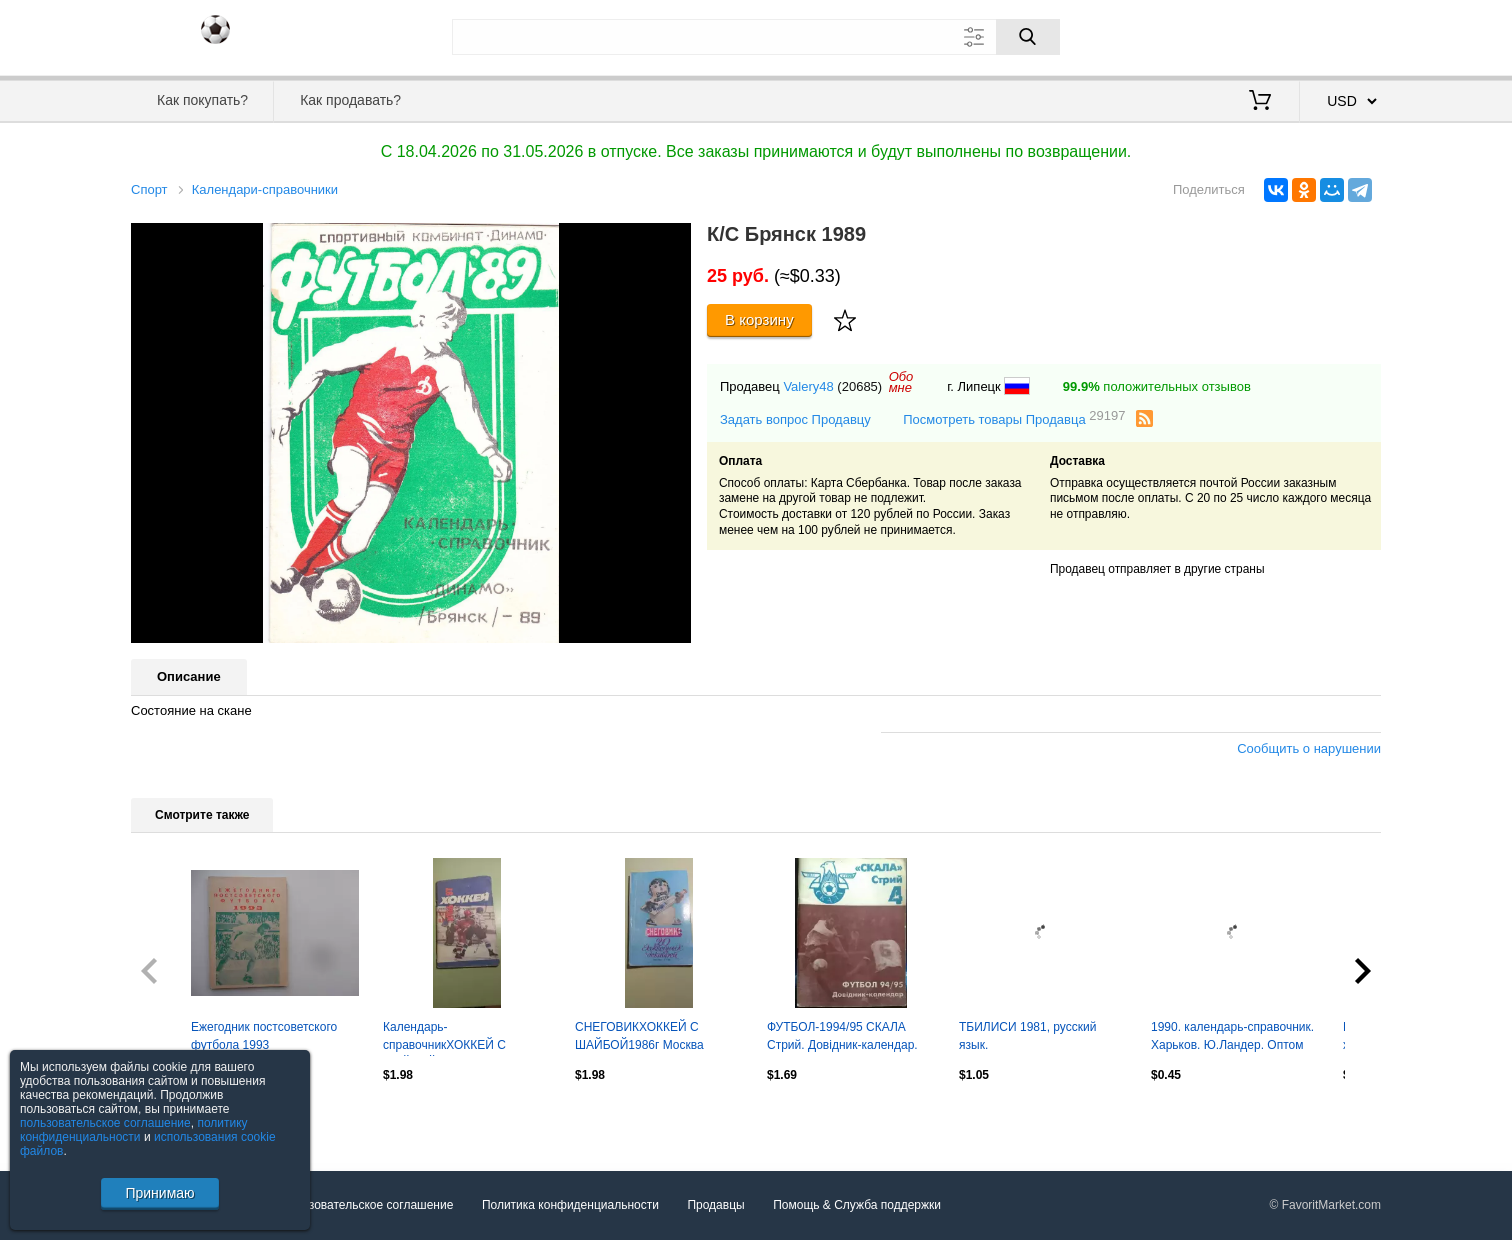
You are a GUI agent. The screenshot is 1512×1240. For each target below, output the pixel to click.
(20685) (859, 386)
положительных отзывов (1157, 386)
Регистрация (1340, 35)
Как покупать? (202, 100)
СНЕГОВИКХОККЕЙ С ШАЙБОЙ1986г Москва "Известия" (639, 1038)
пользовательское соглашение (105, 1123)
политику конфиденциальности (134, 1130)
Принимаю (159, 1193)
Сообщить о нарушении (1309, 748)
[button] (673, 241)
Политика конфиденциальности (570, 1205)
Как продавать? (350, 100)
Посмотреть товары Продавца (1014, 418)
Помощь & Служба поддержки (857, 1205)
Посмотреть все (175, 1118)
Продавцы (715, 1205)
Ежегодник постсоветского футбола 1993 (264, 1036)
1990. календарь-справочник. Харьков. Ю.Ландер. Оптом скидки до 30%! (1232, 1038)
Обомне (901, 382)
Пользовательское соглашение (367, 1205)
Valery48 (808, 386)
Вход (1264, 35)
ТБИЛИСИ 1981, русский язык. (1027, 1036)
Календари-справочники (265, 189)
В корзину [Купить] (759, 319)
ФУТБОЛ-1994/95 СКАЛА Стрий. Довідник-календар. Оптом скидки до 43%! (842, 1038)
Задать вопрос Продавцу (795, 419)
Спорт (149, 189)
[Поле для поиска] (756, 37)
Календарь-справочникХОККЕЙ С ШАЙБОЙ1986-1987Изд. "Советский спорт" (450, 1038)
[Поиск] (1028, 37)
